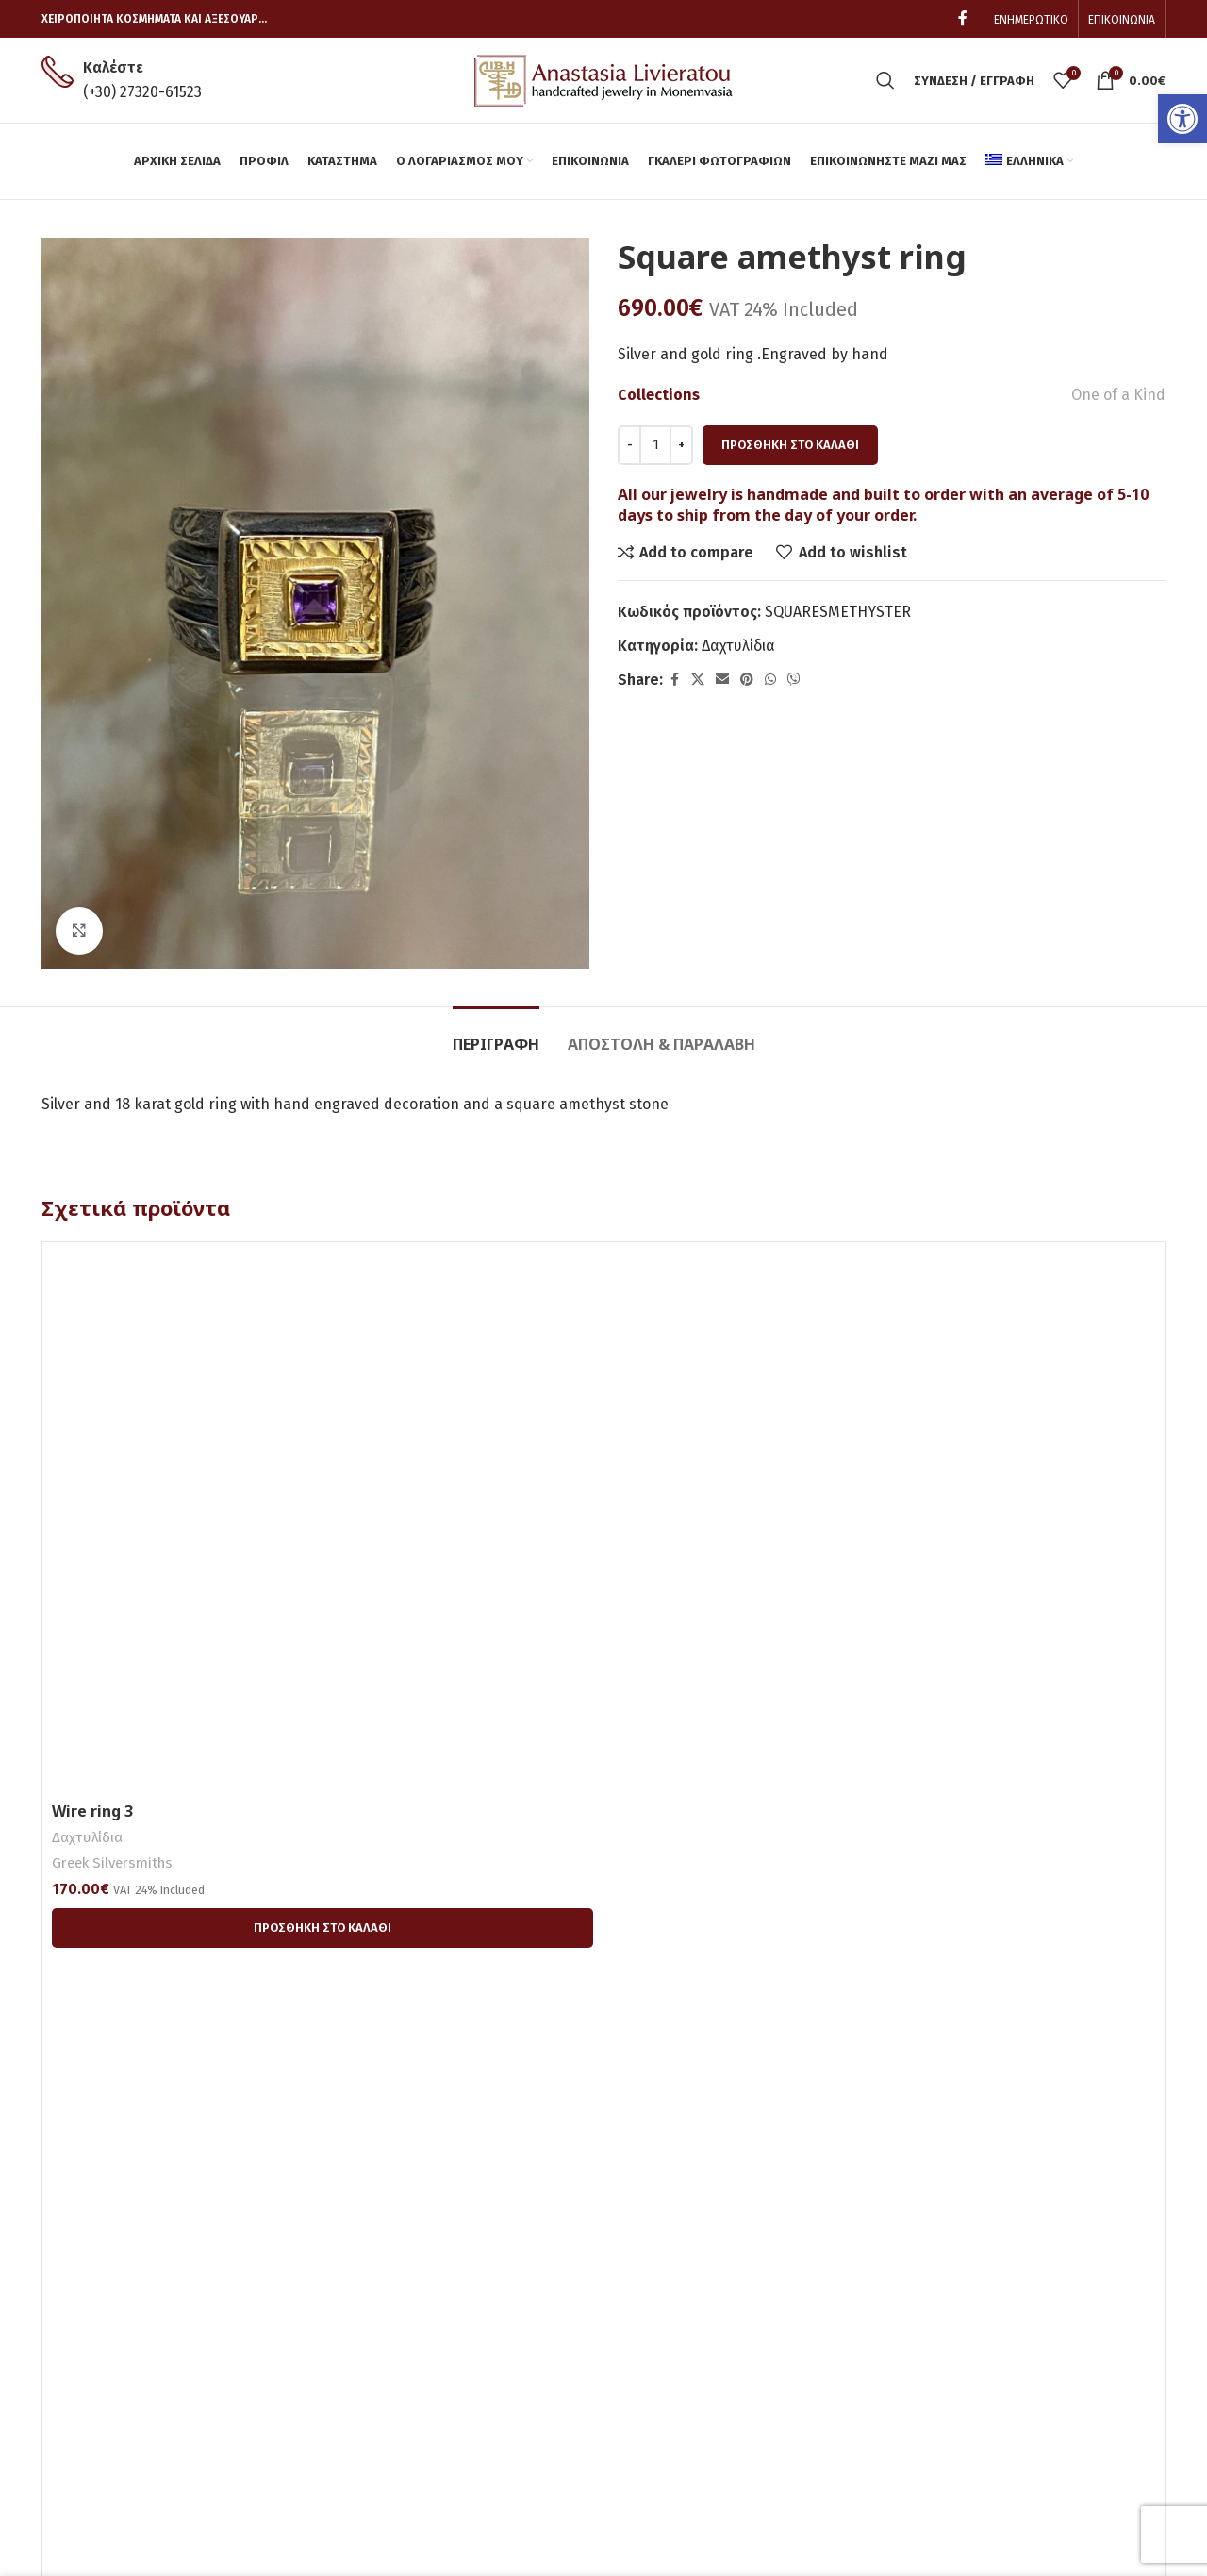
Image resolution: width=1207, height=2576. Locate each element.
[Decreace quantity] (629, 445)
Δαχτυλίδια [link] (738, 646)
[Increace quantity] (681, 445)
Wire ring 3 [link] (92, 1811)
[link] (1182, 118)
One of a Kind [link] (1118, 395)
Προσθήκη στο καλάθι (790, 445)
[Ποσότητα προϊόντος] (655, 445)
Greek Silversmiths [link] (112, 1862)
